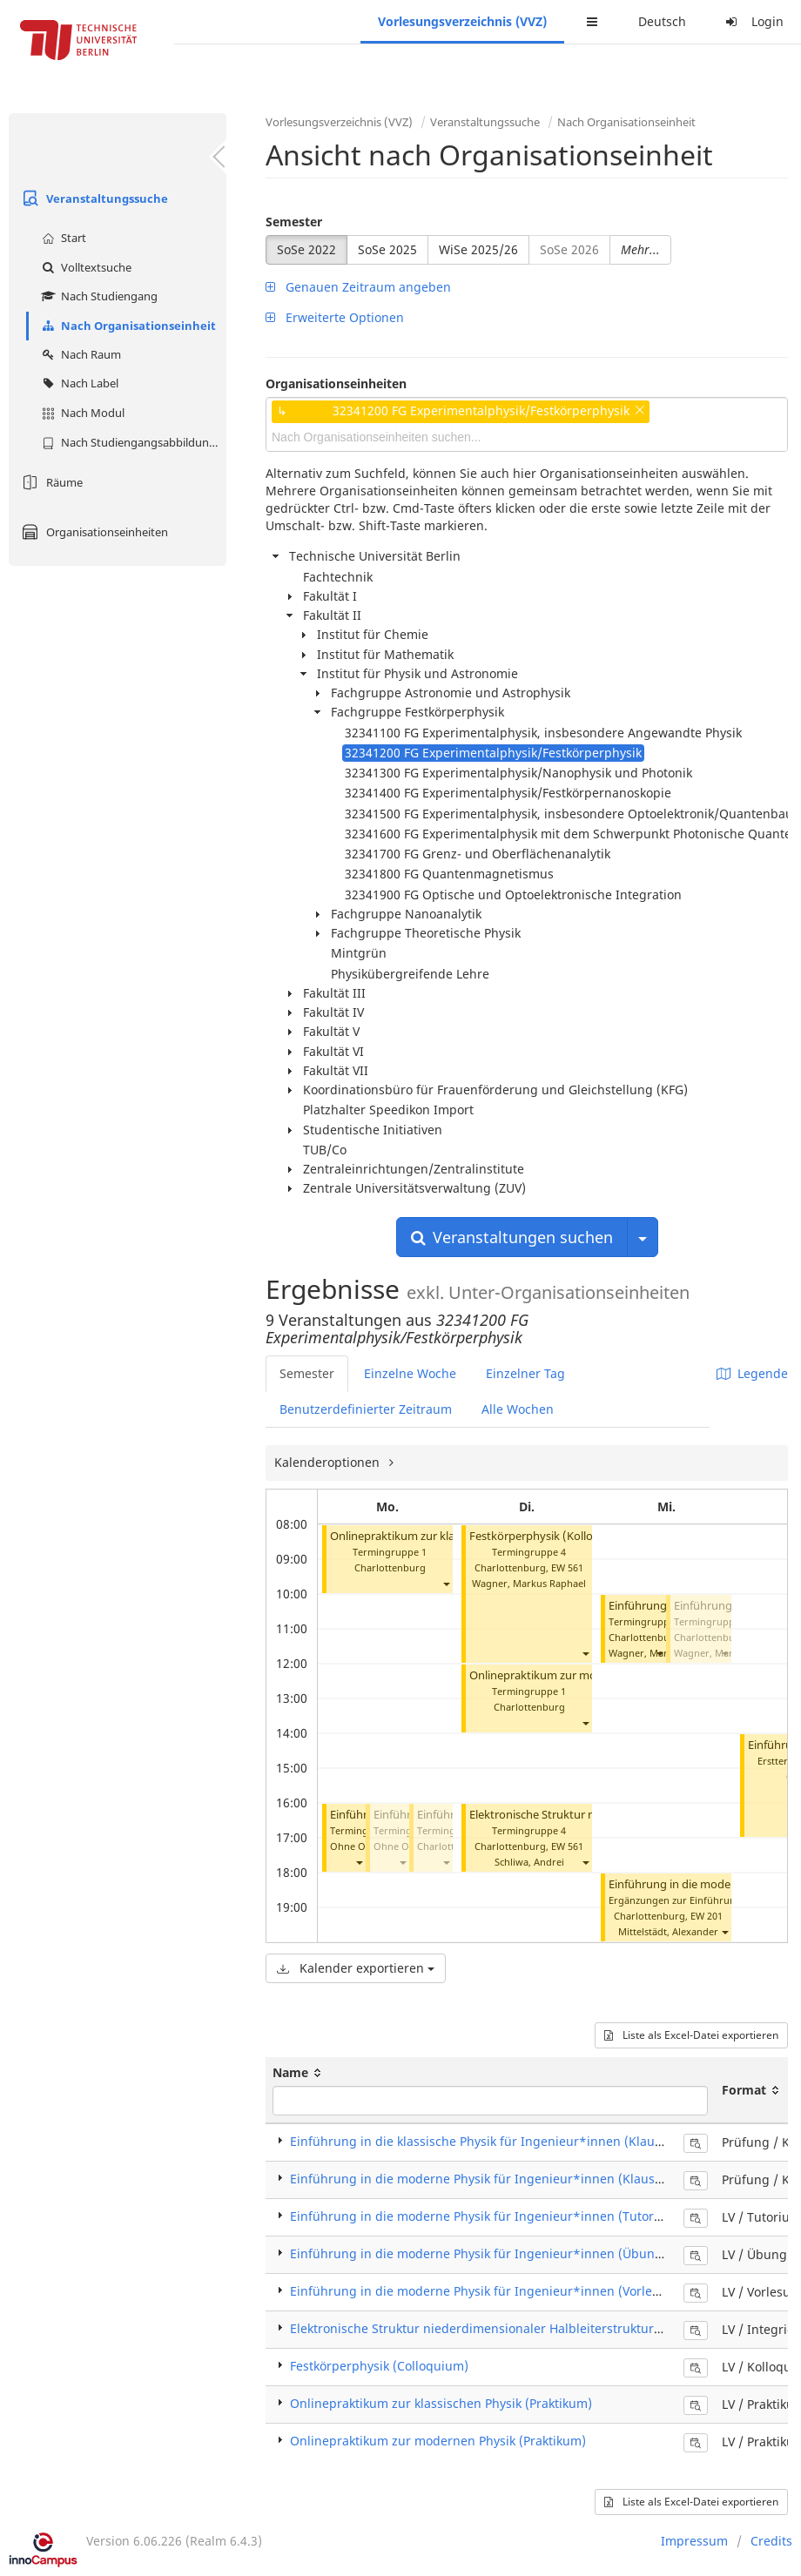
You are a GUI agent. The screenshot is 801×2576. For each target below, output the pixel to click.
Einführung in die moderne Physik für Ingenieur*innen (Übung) (478, 2253)
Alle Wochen (517, 1409)
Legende (752, 1373)
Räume (50, 482)
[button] (445, 1583)
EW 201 (706, 1915)
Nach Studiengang (97, 296)
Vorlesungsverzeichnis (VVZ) (462, 21)
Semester (294, 221)
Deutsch (662, 21)
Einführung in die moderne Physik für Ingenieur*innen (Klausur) (481, 2178)
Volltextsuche (84, 267)
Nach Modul (81, 412)
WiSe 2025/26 (478, 249)
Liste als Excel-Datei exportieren (691, 2035)
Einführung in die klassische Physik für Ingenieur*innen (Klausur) (484, 2141)
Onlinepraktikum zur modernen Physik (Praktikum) (438, 2440)
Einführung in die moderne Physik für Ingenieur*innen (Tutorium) (485, 2216)
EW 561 (567, 1567)
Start (61, 237)
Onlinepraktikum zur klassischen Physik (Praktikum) (441, 2403)
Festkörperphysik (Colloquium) (379, 2365)
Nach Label (77, 383)
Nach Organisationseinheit (126, 325)
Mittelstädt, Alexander (668, 1931)
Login (752, 21)
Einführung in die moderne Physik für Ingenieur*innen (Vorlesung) (488, 2291)
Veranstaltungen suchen (512, 1237)
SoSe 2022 (306, 249)
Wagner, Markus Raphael (529, 1583)
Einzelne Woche (410, 1373)
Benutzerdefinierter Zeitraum (365, 1409)
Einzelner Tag (525, 1373)
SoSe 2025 (387, 249)
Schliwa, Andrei (529, 1861)
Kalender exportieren (355, 1968)
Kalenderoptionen (328, 1462)
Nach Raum (79, 354)
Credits (771, 2540)
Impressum (694, 2540)
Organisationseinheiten (92, 532)
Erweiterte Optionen (335, 317)
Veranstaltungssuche (92, 198)
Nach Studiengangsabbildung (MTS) (131, 442)
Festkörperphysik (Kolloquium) (550, 1536)
